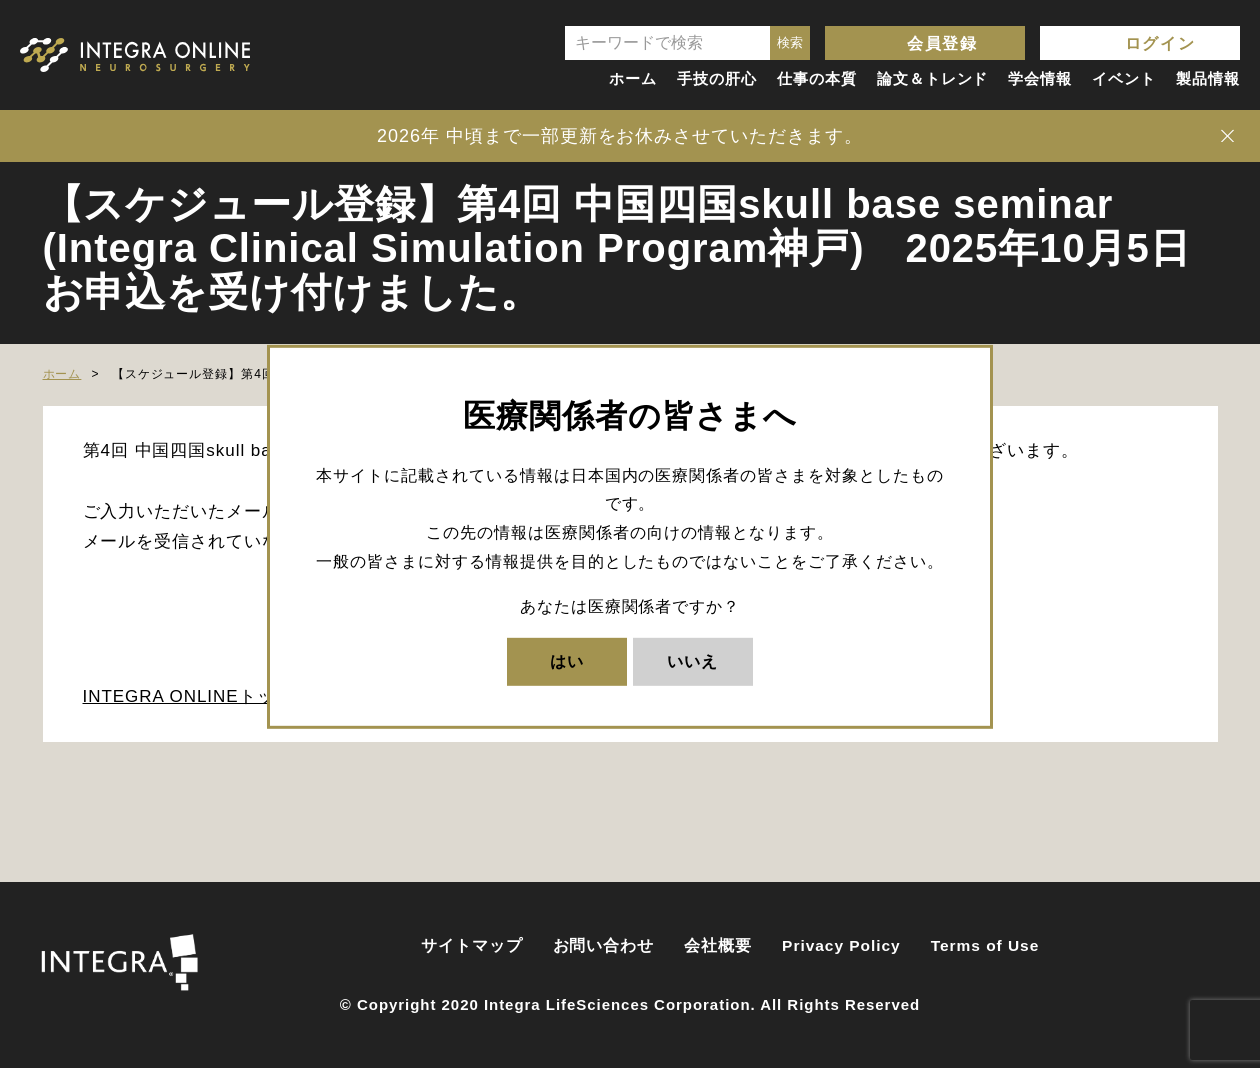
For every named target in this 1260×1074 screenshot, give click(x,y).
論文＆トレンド (933, 78)
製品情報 (1208, 78)
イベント (1124, 78)
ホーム (633, 78)
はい (567, 660)
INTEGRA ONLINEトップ (188, 702)
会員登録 (942, 43)
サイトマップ (472, 951)
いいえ (692, 660)
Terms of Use (985, 951)
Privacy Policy (841, 951)
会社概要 (718, 951)
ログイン (1160, 43)
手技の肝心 (717, 78)
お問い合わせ (604, 951)
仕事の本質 (817, 78)
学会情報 (1040, 78)
